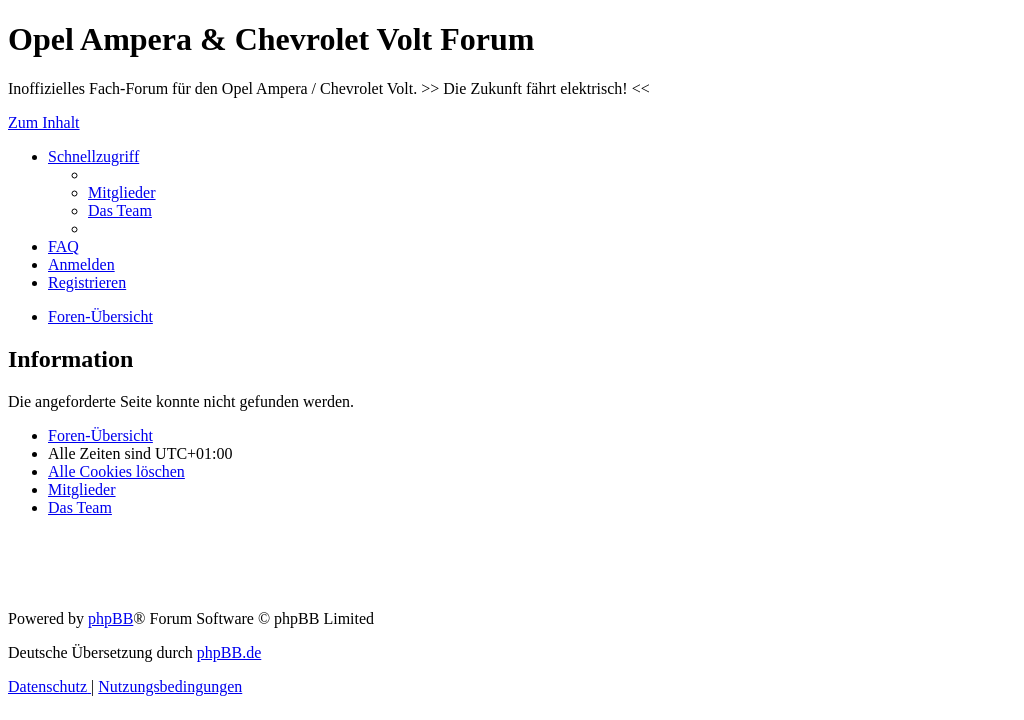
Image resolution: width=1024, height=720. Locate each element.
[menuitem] (122, 192)
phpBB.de (229, 652)
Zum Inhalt (44, 122)
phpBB (110, 618)
